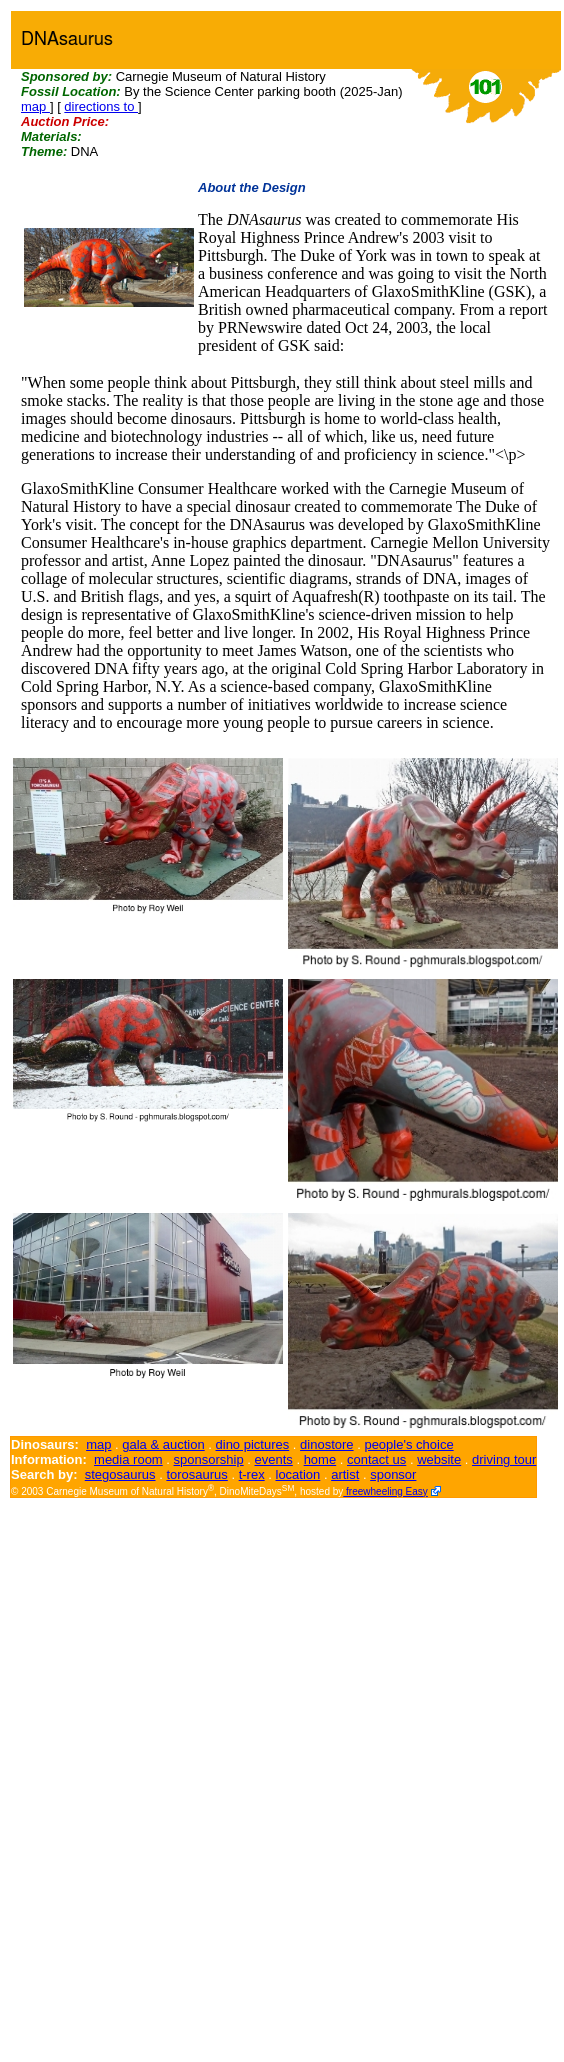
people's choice (408, 1444)
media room (128, 1459)
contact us (376, 1459)
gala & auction (163, 1444)
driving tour (504, 1459)
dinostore (326, 1444)
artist (345, 1474)
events (273, 1459)
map (35, 106)
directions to (101, 106)
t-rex (252, 1474)
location (298, 1474)
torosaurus (196, 1474)
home (320, 1459)
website (439, 1459)
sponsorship (209, 1459)
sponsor (393, 1474)
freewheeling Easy (385, 1491)
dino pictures (253, 1444)
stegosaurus (120, 1474)
